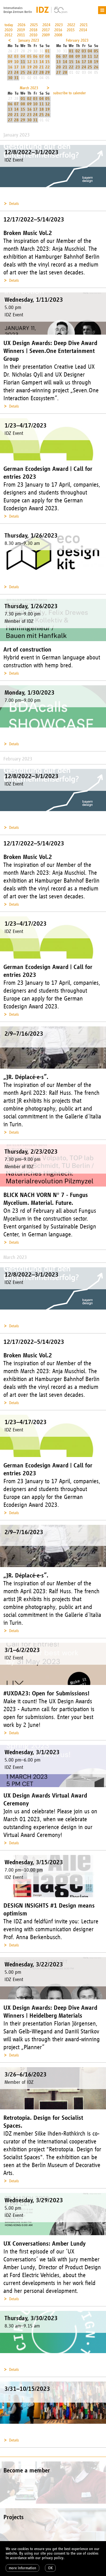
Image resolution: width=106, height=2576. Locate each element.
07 (41, 56)
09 (10, 62)
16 (10, 67)
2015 (71, 30)
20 (35, 67)
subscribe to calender (69, 93)
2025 (34, 25)
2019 (21, 30)
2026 (21, 25)
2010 (33, 35)
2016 (58, 30)
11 (23, 62)
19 (29, 67)
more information (22, 2568)
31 (16, 78)
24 (16, 72)
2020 (8, 30)
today (9, 25)
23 (10, 72)
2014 (83, 30)
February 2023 (77, 40)
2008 (58, 35)
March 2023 (29, 88)
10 (16, 62)
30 (10, 78)
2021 (84, 25)
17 (16, 67)
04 (23, 56)
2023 (59, 25)
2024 (46, 25)
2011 (21, 35)
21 (41, 67)
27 (35, 72)
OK (50, 2568)
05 (29, 56)
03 (16, 56)
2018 (33, 30)
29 (47, 72)
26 (29, 72)
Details (14, 204)
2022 (71, 25)
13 (35, 62)
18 (23, 67)
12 (29, 62)
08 (47, 56)
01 (47, 51)
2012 (8, 35)
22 (47, 67)
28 (41, 72)
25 (23, 72)
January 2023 (28, 40)
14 (41, 62)
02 (10, 56)
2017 (46, 30)
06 (35, 56)
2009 (46, 35)
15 (47, 62)
